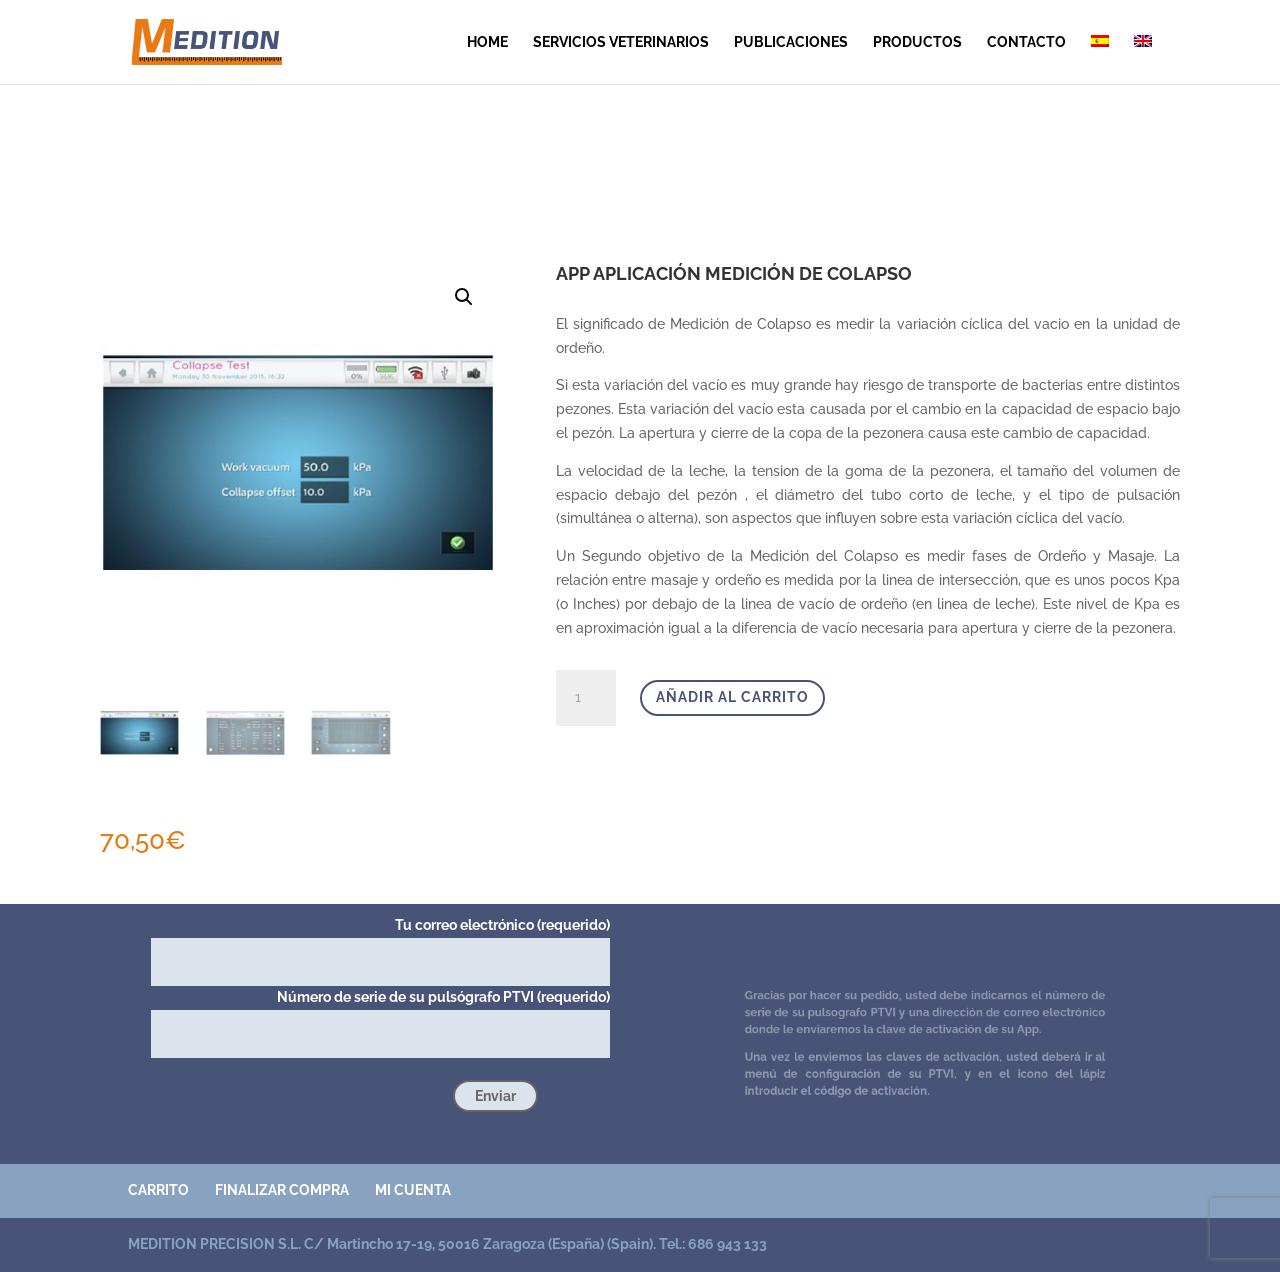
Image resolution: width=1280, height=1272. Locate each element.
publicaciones (791, 42)
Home (487, 42)
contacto (1026, 42)
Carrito (158, 1190)
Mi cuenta (413, 1190)
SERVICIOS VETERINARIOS (621, 42)
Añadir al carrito (732, 697)
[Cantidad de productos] (586, 698)
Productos (917, 42)
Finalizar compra (282, 1190)
